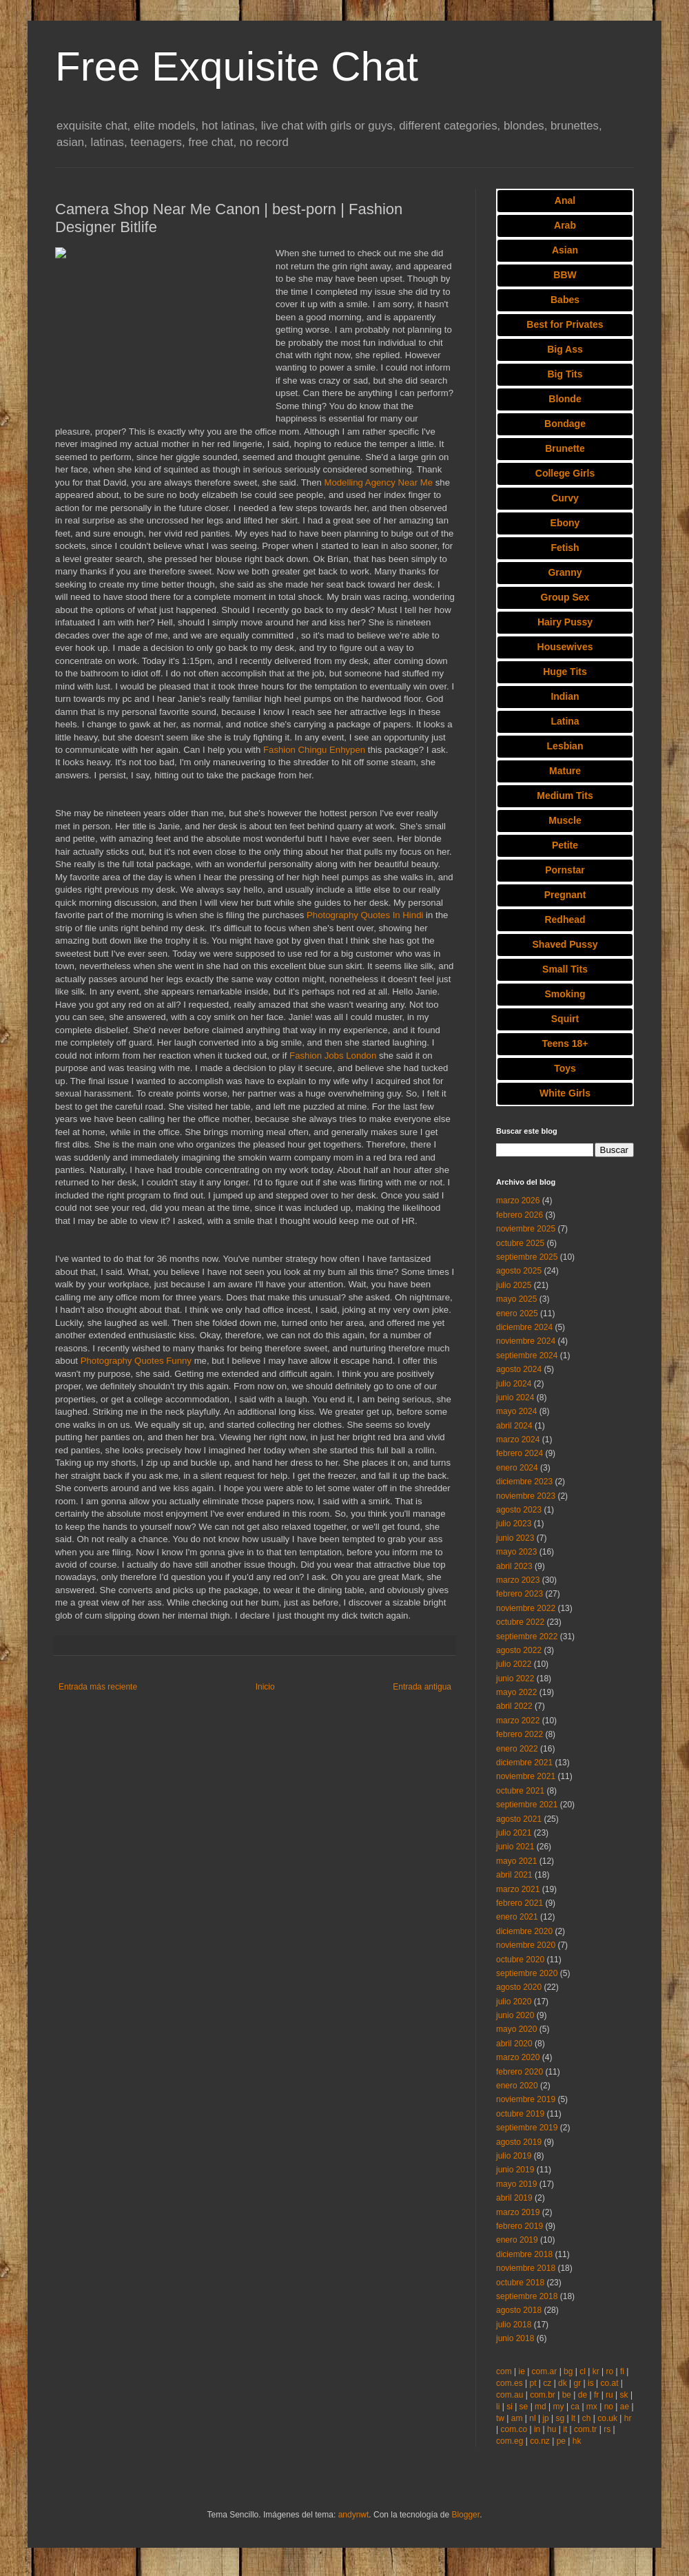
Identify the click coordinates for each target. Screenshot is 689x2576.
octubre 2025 (520, 1243)
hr (628, 2418)
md (540, 2406)
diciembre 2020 (524, 1931)
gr (578, 2383)
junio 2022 (515, 1678)
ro (610, 2371)
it (565, 2429)
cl (582, 2371)
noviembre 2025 (525, 1229)
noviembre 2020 (525, 1945)
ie (521, 2371)
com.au (509, 2395)
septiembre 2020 (526, 1973)
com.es (509, 2383)
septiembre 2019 (526, 2127)
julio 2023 (513, 1523)
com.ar (544, 2371)
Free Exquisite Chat (236, 66)
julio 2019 (513, 2156)
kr (596, 2371)
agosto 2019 (519, 2142)
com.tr (585, 2429)
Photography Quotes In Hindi (365, 915)
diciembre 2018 (524, 2254)
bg (568, 2371)
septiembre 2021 (526, 1804)
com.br (542, 2395)
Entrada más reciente (98, 1687)
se (524, 2406)
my (558, 2406)
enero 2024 (517, 1468)
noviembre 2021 (525, 1776)
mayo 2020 (516, 2029)
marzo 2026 (517, 1200)
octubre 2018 (520, 2282)
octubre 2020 (520, 1959)
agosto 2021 (519, 1819)
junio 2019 (515, 2169)
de (582, 2395)
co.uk (607, 2418)
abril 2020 (514, 2043)
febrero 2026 (519, 1215)
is (591, 2383)
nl (532, 2418)
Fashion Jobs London (332, 1055)
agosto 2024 (519, 1369)
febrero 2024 (519, 1453)
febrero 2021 (519, 1903)
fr (596, 2395)
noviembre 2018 (525, 2268)
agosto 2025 (519, 1271)
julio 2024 (513, 1384)
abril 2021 (514, 1875)
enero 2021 (517, 1917)
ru (609, 2395)
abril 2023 (514, 1566)
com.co (513, 2429)
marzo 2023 (517, 1580)
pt (532, 2383)
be (566, 2395)
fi (622, 2371)
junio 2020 (515, 2015)
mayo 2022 (516, 1692)
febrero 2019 (519, 2226)
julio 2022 (513, 1664)
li (498, 2406)
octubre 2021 (520, 1791)
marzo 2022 (517, 1720)
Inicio (265, 1687)
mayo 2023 (516, 1552)
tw (500, 2418)
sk (624, 2395)
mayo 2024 (516, 1411)
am (517, 2418)
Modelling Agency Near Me (378, 482)
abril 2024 (514, 1426)
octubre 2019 (520, 2114)
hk (577, 2441)
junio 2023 (515, 1538)
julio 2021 (513, 1833)
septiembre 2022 (526, 1636)
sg (560, 2418)
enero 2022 (517, 1749)
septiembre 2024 (526, 1355)
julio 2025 (513, 1285)
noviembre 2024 (525, 1341)
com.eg (509, 2441)
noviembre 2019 (525, 2099)
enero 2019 (517, 2240)
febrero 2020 (519, 2072)
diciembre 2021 (524, 1762)
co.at (610, 2383)
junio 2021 (515, 1846)
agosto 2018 (519, 2310)
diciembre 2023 (524, 1481)
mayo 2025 (516, 1299)
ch (586, 2418)
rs (607, 2429)
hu (551, 2429)
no (608, 2406)
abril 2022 (514, 1706)
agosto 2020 (519, 1987)
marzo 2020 (517, 2057)
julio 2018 (513, 2324)
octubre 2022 (520, 1622)
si (509, 2406)
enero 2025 (517, 1313)
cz (547, 2383)
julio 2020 (513, 2001)
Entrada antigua (422, 1687)
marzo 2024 (517, 1439)
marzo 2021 (517, 1889)
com (504, 2371)
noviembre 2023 (525, 1496)
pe (561, 2441)
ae (624, 2406)
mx (591, 2406)
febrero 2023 (519, 1594)
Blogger (465, 2515)
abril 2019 (514, 2198)
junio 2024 (515, 1397)
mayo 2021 (516, 1861)
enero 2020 (517, 2085)
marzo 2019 (517, 2212)
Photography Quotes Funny (136, 1360)
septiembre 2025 (526, 1257)
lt (573, 2418)
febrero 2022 (519, 1734)
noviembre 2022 (525, 1608)
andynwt (353, 2515)
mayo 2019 (516, 2184)
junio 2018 (515, 2338)
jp (545, 2418)
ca (574, 2406)
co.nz (540, 2441)
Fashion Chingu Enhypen (314, 750)
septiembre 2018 (526, 2296)
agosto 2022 (519, 1650)
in (537, 2429)
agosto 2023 (519, 1510)
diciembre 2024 (524, 1327)
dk (562, 2383)
